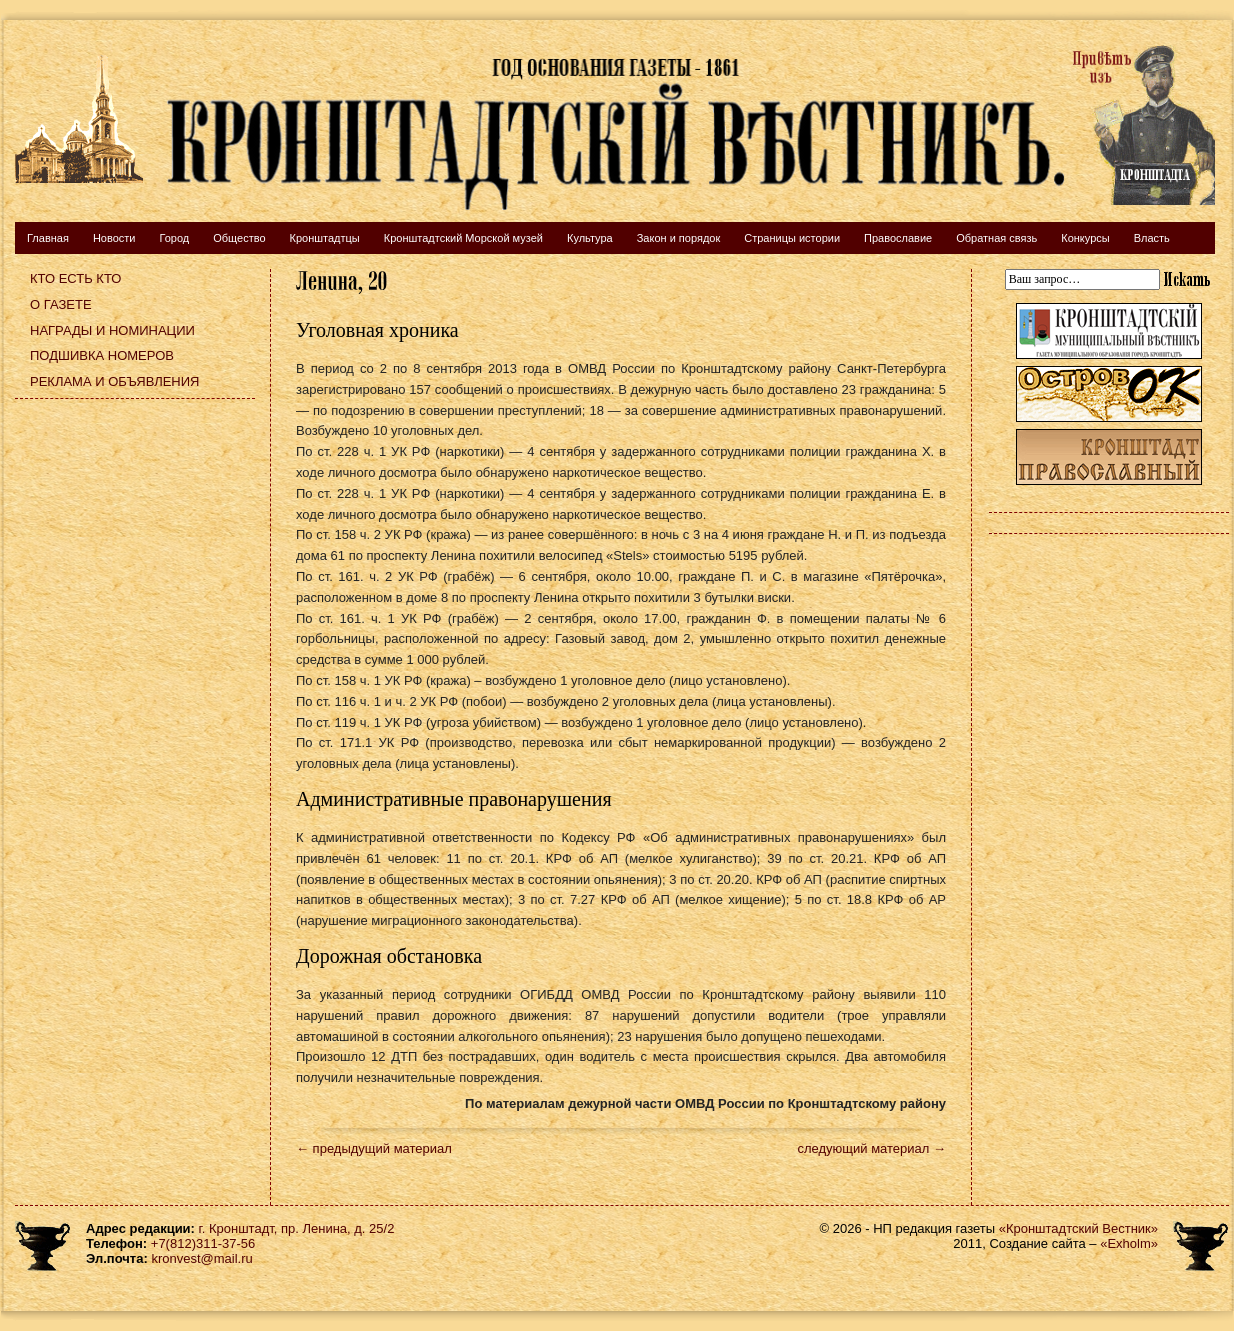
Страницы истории (792, 238)
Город (174, 238)
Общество (239, 238)
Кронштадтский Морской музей (463, 238)
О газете (61, 304)
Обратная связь (996, 238)
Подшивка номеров (102, 355)
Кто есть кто (75, 278)
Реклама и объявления (115, 381)
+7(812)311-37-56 (203, 1243)
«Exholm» (1129, 1243)
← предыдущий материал (374, 1148)
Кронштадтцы (325, 238)
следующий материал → (871, 1148)
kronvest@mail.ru (201, 1258)
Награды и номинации (112, 330)
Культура (590, 238)
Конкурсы (1085, 238)
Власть (1152, 238)
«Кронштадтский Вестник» (1078, 1228)
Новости (114, 238)
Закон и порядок (679, 238)
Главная (48, 238)
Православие (898, 238)
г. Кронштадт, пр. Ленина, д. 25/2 (297, 1228)
